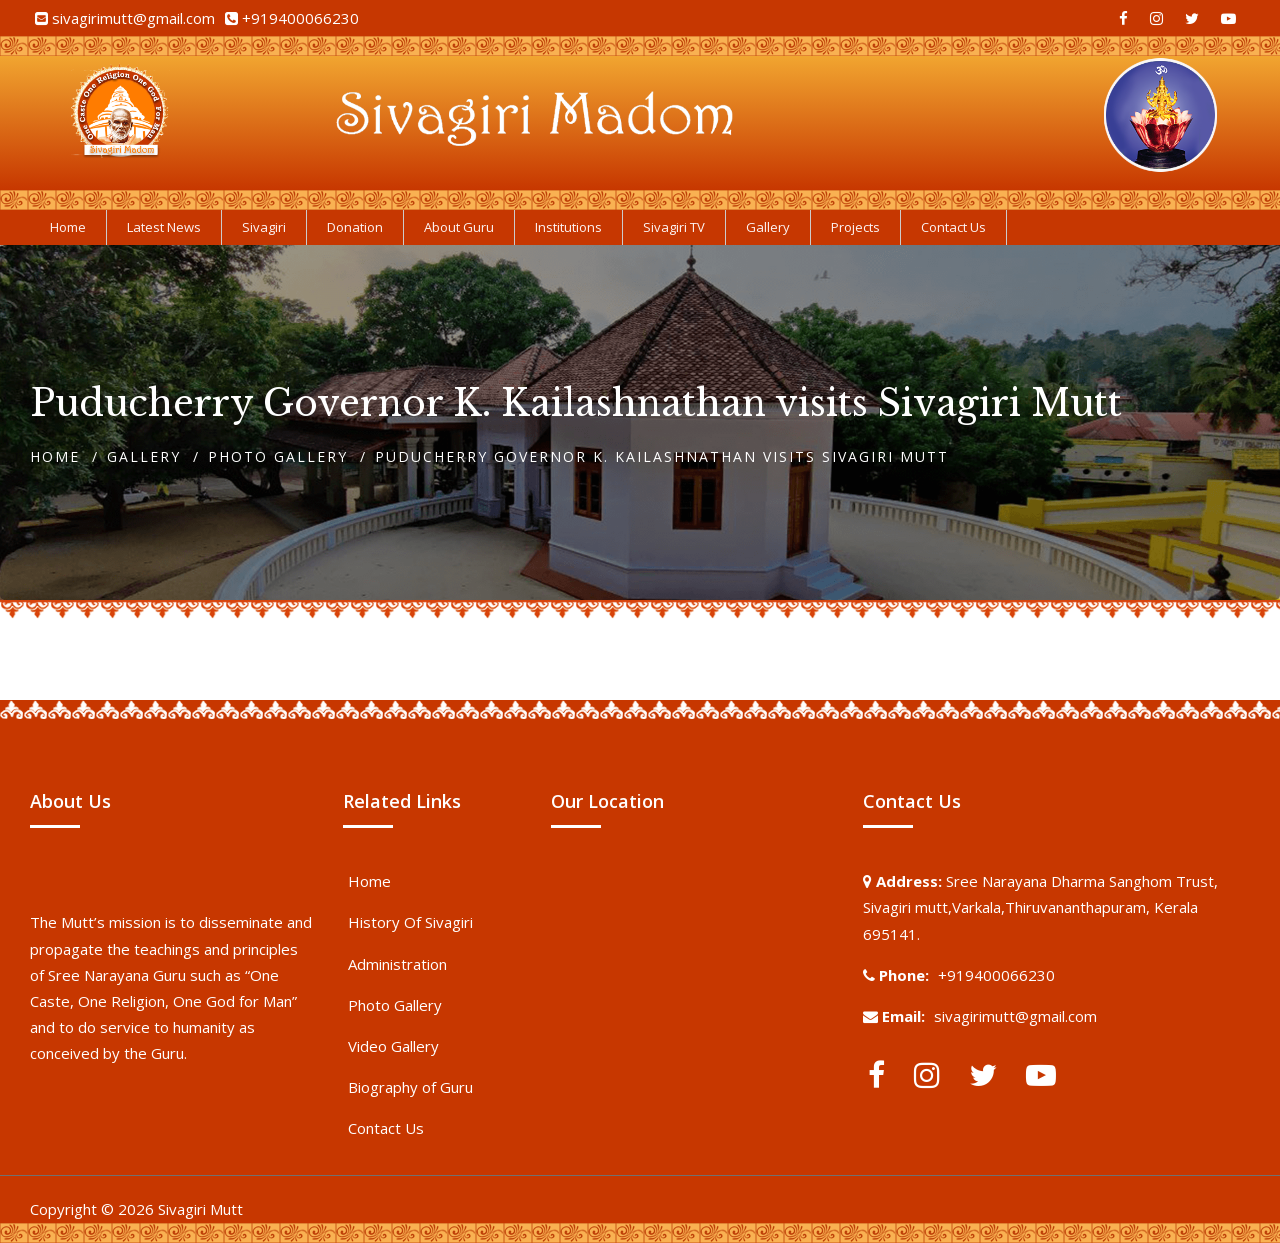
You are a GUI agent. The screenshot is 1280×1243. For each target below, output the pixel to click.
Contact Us (386, 1128)
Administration (397, 964)
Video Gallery (393, 1046)
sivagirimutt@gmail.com (133, 18)
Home (55, 456)
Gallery (144, 456)
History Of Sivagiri (410, 922)
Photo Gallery (278, 456)
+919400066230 (300, 18)
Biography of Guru (410, 1087)
